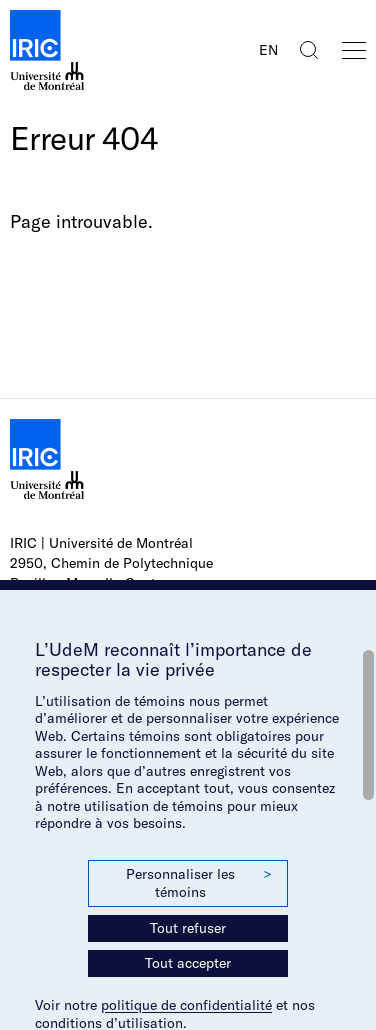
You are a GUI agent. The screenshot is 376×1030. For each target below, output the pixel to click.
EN (268, 50)
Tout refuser (188, 928)
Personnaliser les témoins (199, 883)
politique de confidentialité (186, 1005)
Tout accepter (188, 963)
